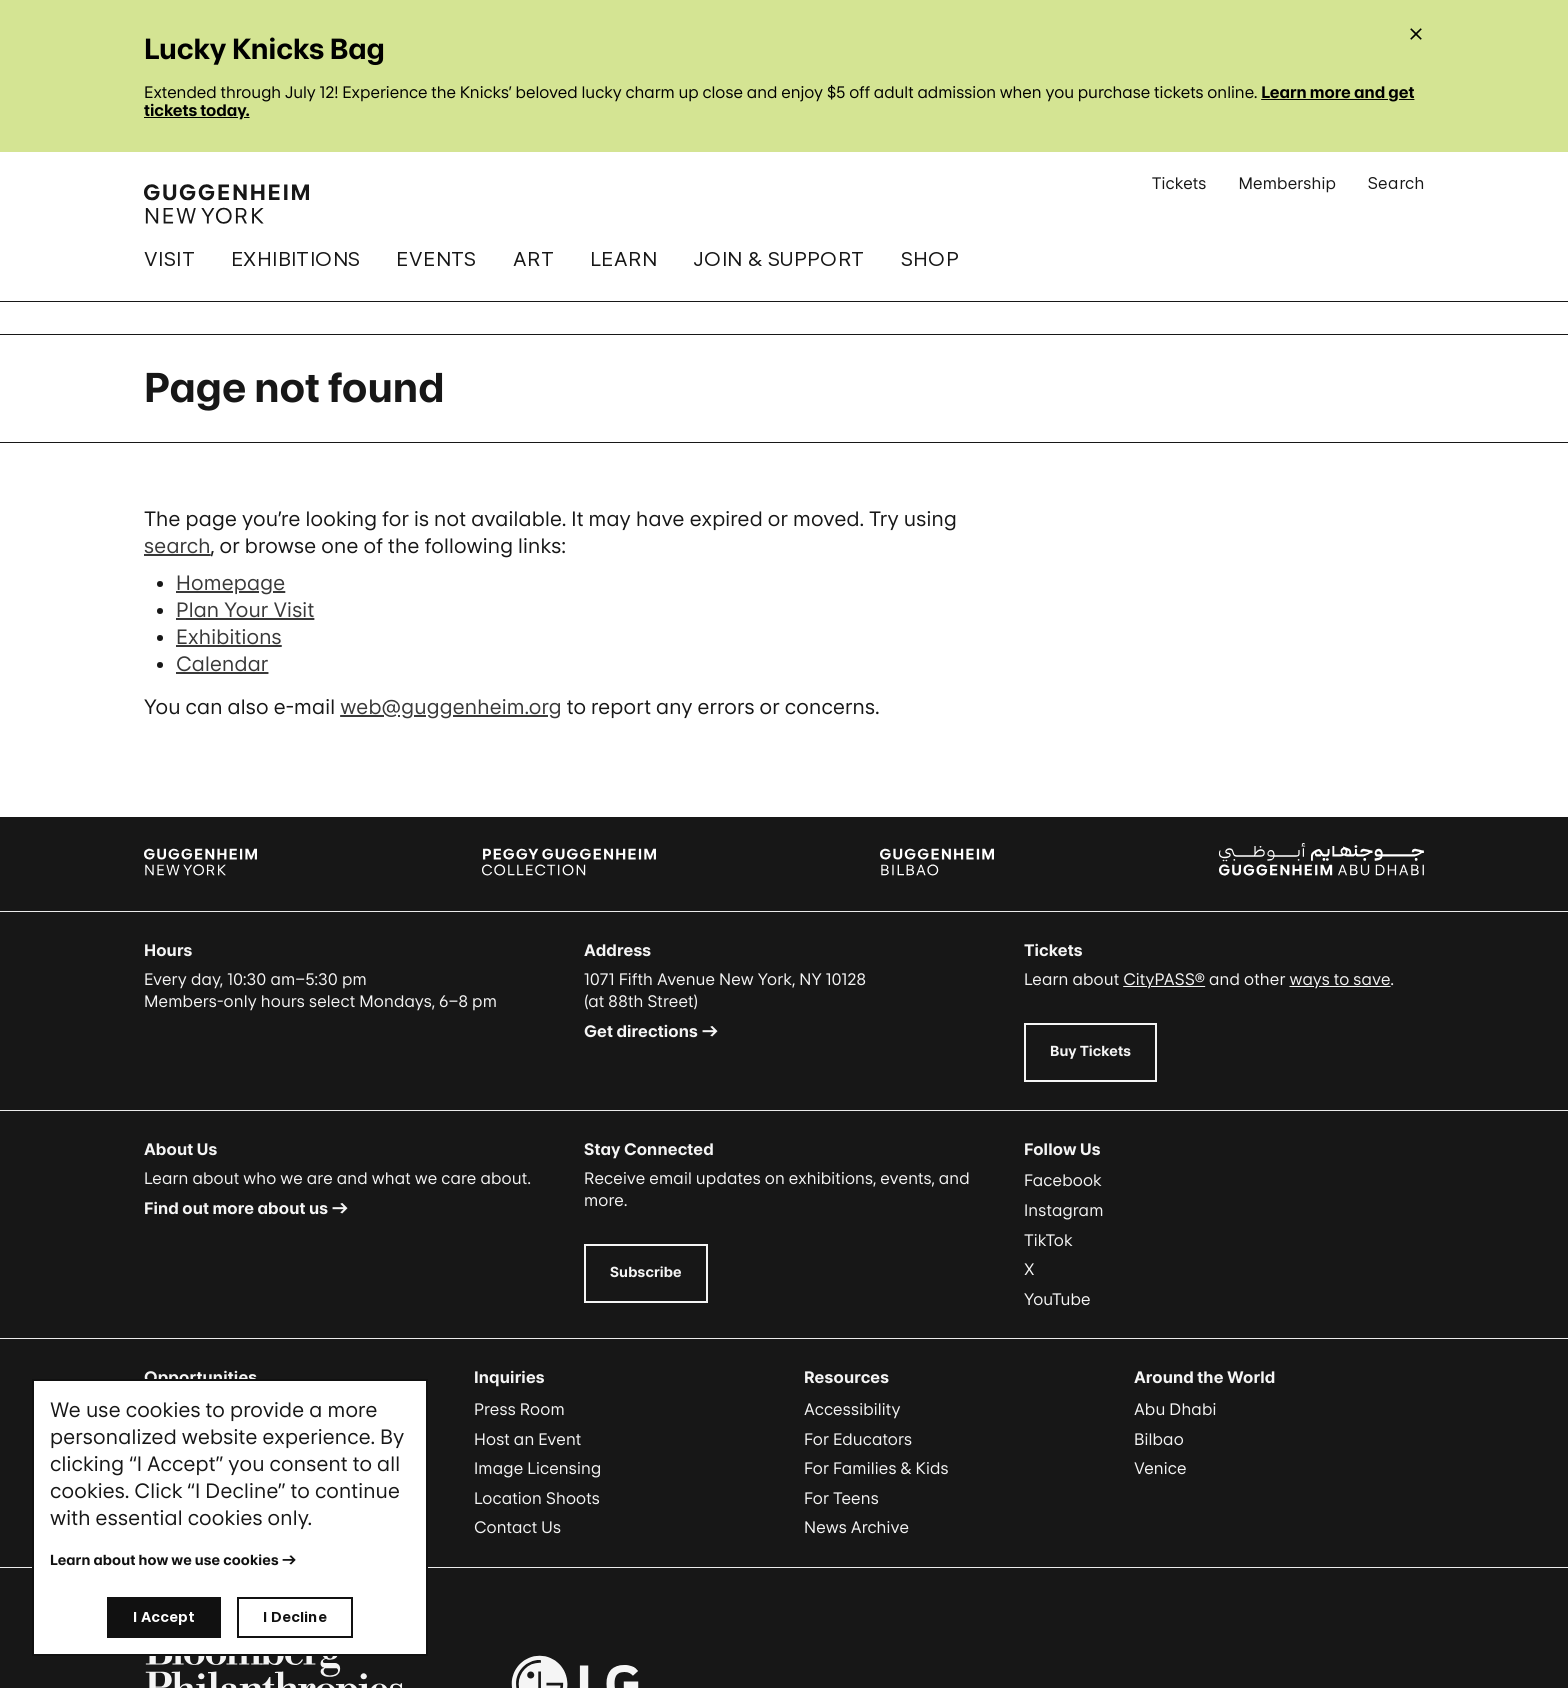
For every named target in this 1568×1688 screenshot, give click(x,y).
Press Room (519, 1409)
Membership (1287, 191)
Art (533, 259)
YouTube (1057, 1299)
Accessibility (852, 1409)
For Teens (841, 1498)
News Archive (856, 1527)
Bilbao (1159, 1439)
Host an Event (527, 1439)
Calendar (222, 664)
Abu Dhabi (1175, 1409)
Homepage (230, 583)
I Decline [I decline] (294, 1616)
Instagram (1064, 1210)
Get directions (641, 1031)
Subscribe (646, 1272)
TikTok (1048, 1240)
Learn (623, 259)
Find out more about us (236, 1208)
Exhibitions (295, 259)
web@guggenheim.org (451, 707)
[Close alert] (1416, 34)
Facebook (1063, 1180)
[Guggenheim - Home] (226, 204)
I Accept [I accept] (164, 1616)
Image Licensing (537, 1468)
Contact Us (517, 1527)
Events (436, 259)
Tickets (1179, 191)
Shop (930, 259)
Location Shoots (537, 1498)
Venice (1160, 1468)
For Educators (858, 1439)
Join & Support (779, 259)
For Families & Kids (876, 1468)
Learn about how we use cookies (164, 1560)
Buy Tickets (1090, 1051)
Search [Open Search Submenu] (1396, 191)
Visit (169, 259)
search (177, 546)
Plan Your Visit (245, 610)
